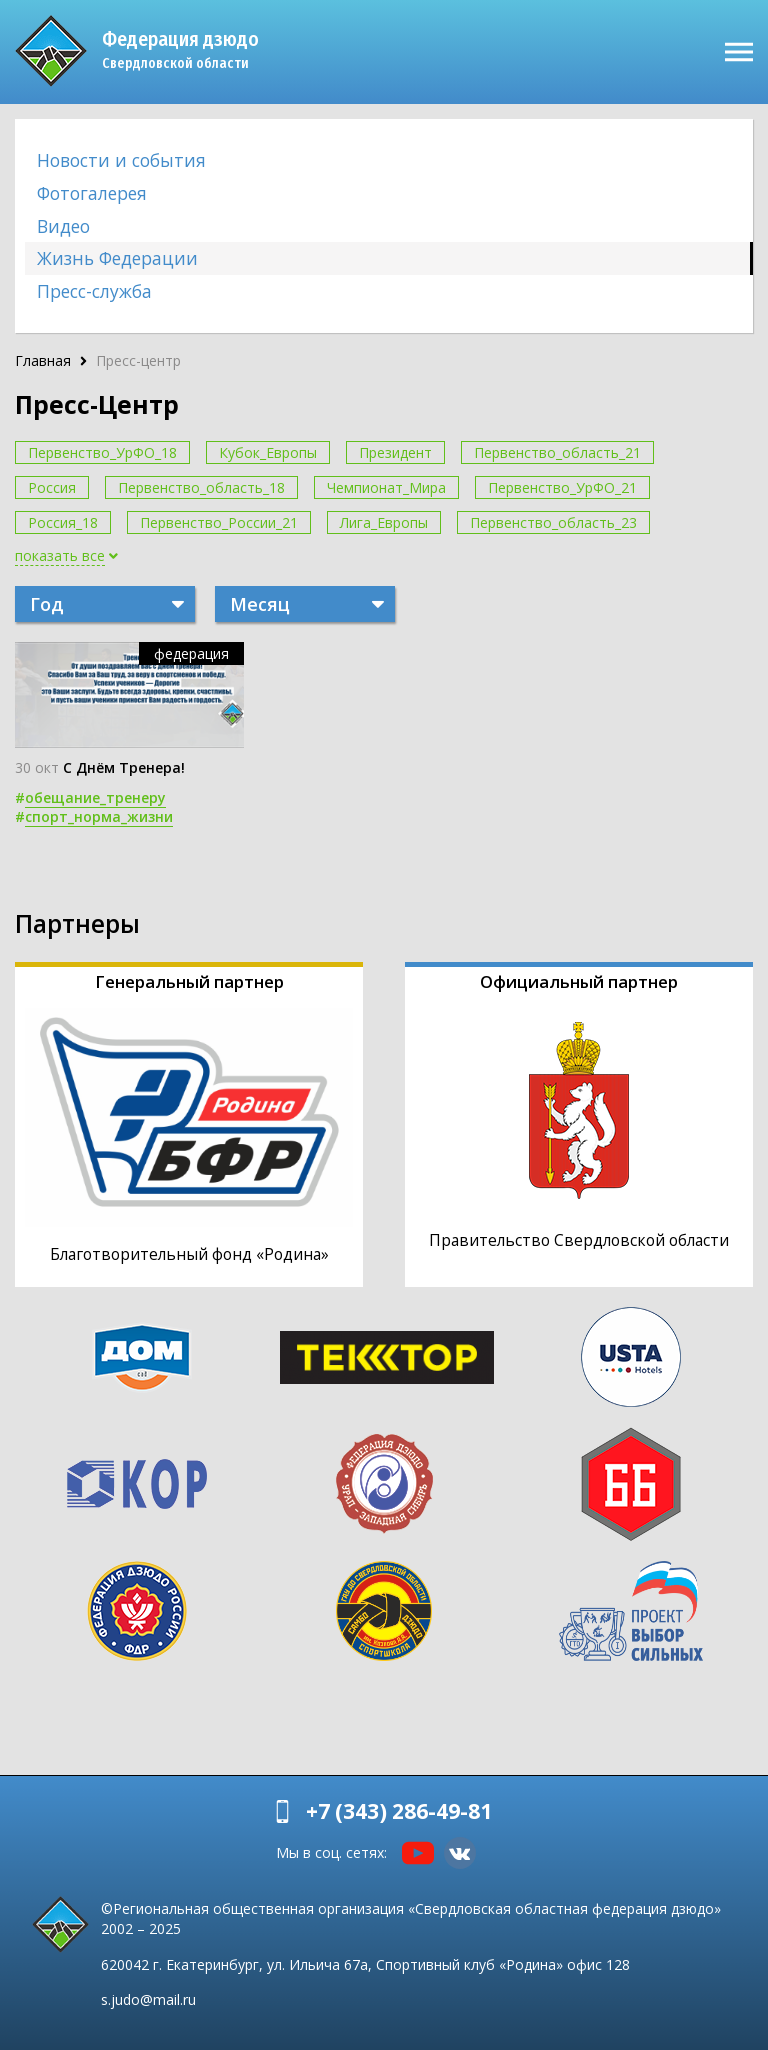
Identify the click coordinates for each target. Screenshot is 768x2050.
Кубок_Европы (268, 452)
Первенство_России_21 (219, 522)
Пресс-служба (94, 291)
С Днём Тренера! (124, 767)
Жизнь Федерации (117, 258)
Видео (63, 226)
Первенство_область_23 (553, 522)
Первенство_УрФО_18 (102, 452)
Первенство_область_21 (557, 452)
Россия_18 (63, 522)
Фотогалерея (92, 193)
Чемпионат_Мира (386, 487)
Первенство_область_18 (201, 487)
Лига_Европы (384, 522)
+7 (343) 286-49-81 (399, 1811)
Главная (43, 360)
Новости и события (121, 160)
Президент (395, 452)
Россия (52, 487)
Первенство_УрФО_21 (562, 487)
